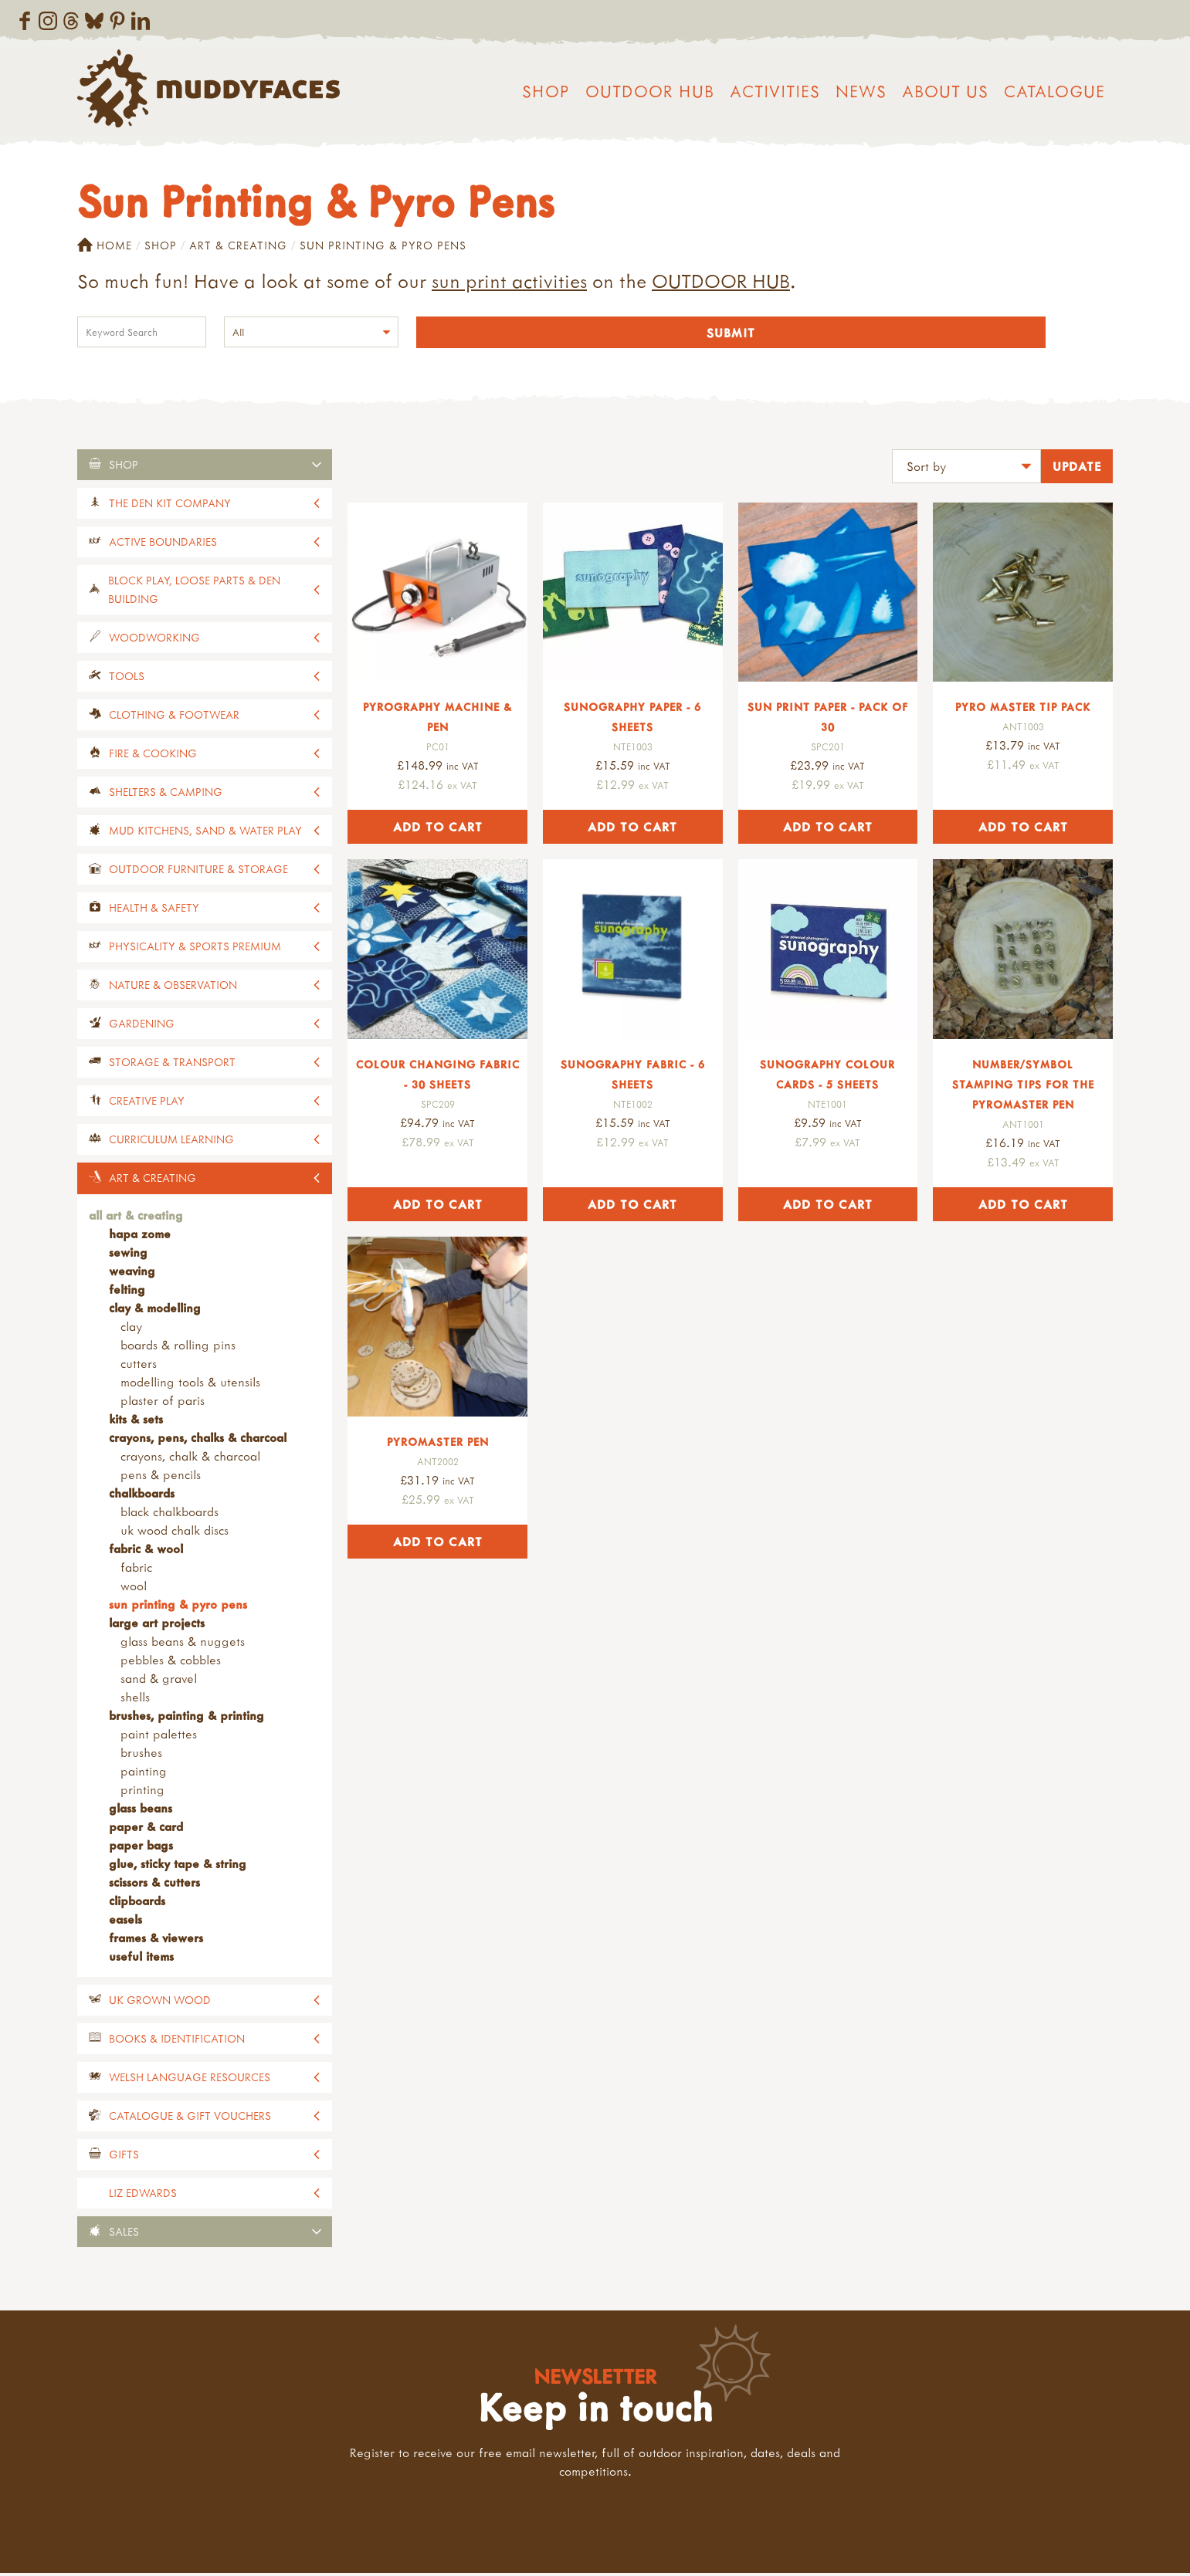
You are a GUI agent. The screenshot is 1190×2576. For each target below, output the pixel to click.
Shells (135, 1699)
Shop (546, 91)
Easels (125, 1921)
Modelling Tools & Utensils (190, 1384)
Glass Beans (140, 1810)
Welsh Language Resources (189, 2079)
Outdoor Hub (649, 91)
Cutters (138, 1365)
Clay (131, 1328)
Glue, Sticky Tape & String (177, 1866)
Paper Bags (141, 1847)
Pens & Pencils (160, 1476)
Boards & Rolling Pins (178, 1347)
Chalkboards (142, 1495)
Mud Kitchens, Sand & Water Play (205, 832)
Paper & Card (146, 1828)
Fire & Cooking (153, 755)
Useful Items (141, 1958)
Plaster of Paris (162, 1402)
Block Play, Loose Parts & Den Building (194, 591)
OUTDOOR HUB (721, 281)
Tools (126, 678)
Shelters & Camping (165, 794)
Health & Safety (154, 909)
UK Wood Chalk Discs (174, 1532)
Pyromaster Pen (438, 1444)
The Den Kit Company (170, 505)
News (861, 91)
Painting (143, 1773)
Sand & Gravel (158, 1680)
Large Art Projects (157, 1625)
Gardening (142, 1025)
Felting (127, 1291)
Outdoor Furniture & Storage (198, 871)
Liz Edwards (143, 2195)
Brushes (141, 1754)
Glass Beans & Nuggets (182, 1643)
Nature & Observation (173, 987)
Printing (142, 1791)
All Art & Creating (136, 1217)
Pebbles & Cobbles (170, 1662)
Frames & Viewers (156, 1940)
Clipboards (137, 1903)
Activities (775, 91)
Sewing (128, 1254)
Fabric (136, 1569)
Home (104, 245)
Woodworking (154, 639)
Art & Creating (238, 245)
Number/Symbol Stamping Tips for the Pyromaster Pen (1023, 1087)
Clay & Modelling (155, 1310)
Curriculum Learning (171, 1141)
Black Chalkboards (169, 1514)
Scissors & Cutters (154, 1884)
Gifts (124, 2156)
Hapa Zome (140, 1236)
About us (945, 91)
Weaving (132, 1273)
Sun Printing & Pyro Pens (178, 1606)
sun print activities (509, 281)
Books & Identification (177, 2040)
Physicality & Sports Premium (195, 948)
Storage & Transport (172, 1064)
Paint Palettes (158, 1736)
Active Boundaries (163, 544)
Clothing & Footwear (174, 716)
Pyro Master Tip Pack (1022, 709)
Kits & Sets (136, 1421)
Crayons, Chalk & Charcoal (190, 1458)
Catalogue (1054, 91)
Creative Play (147, 1102)
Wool (133, 1588)
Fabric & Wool (146, 1551)
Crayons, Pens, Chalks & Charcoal (197, 1439)
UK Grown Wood (160, 2002)
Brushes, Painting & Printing (186, 1717)
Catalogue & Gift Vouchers (190, 2118)
